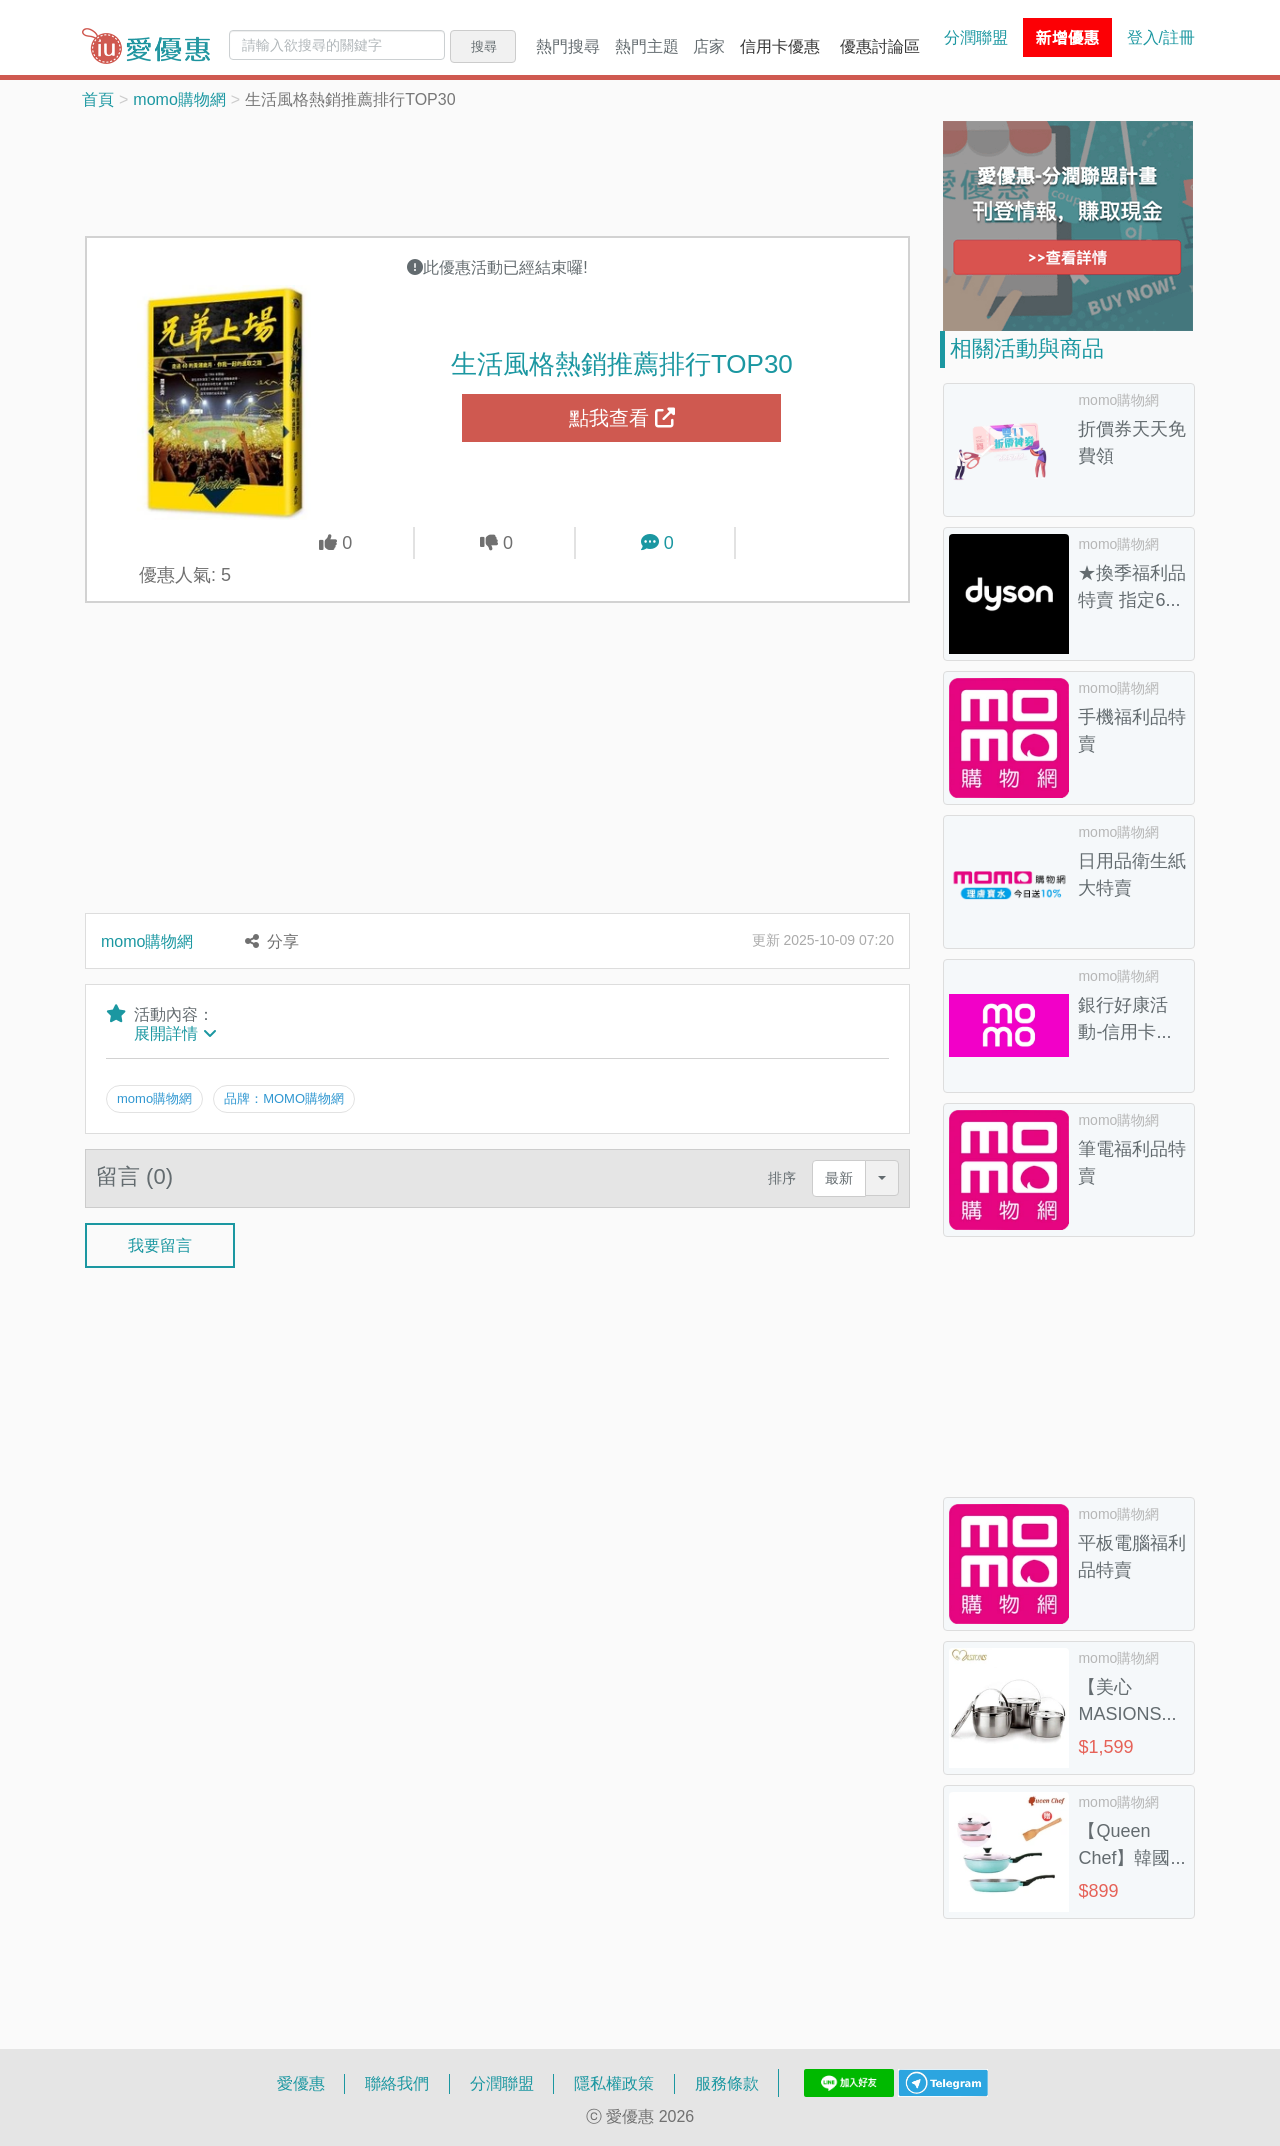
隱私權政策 (614, 2083)
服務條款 (727, 2083)
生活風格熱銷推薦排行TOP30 (622, 363)
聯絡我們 (397, 2083)
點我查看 (622, 418)
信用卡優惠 (780, 46)
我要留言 (160, 1244)
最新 (839, 1177)
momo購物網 (179, 99)
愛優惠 (301, 2083)
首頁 (98, 99)
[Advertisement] (498, 171)
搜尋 (484, 46)
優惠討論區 (880, 46)
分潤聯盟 (976, 37)
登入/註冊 (1161, 37)
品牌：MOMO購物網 (285, 1098)
